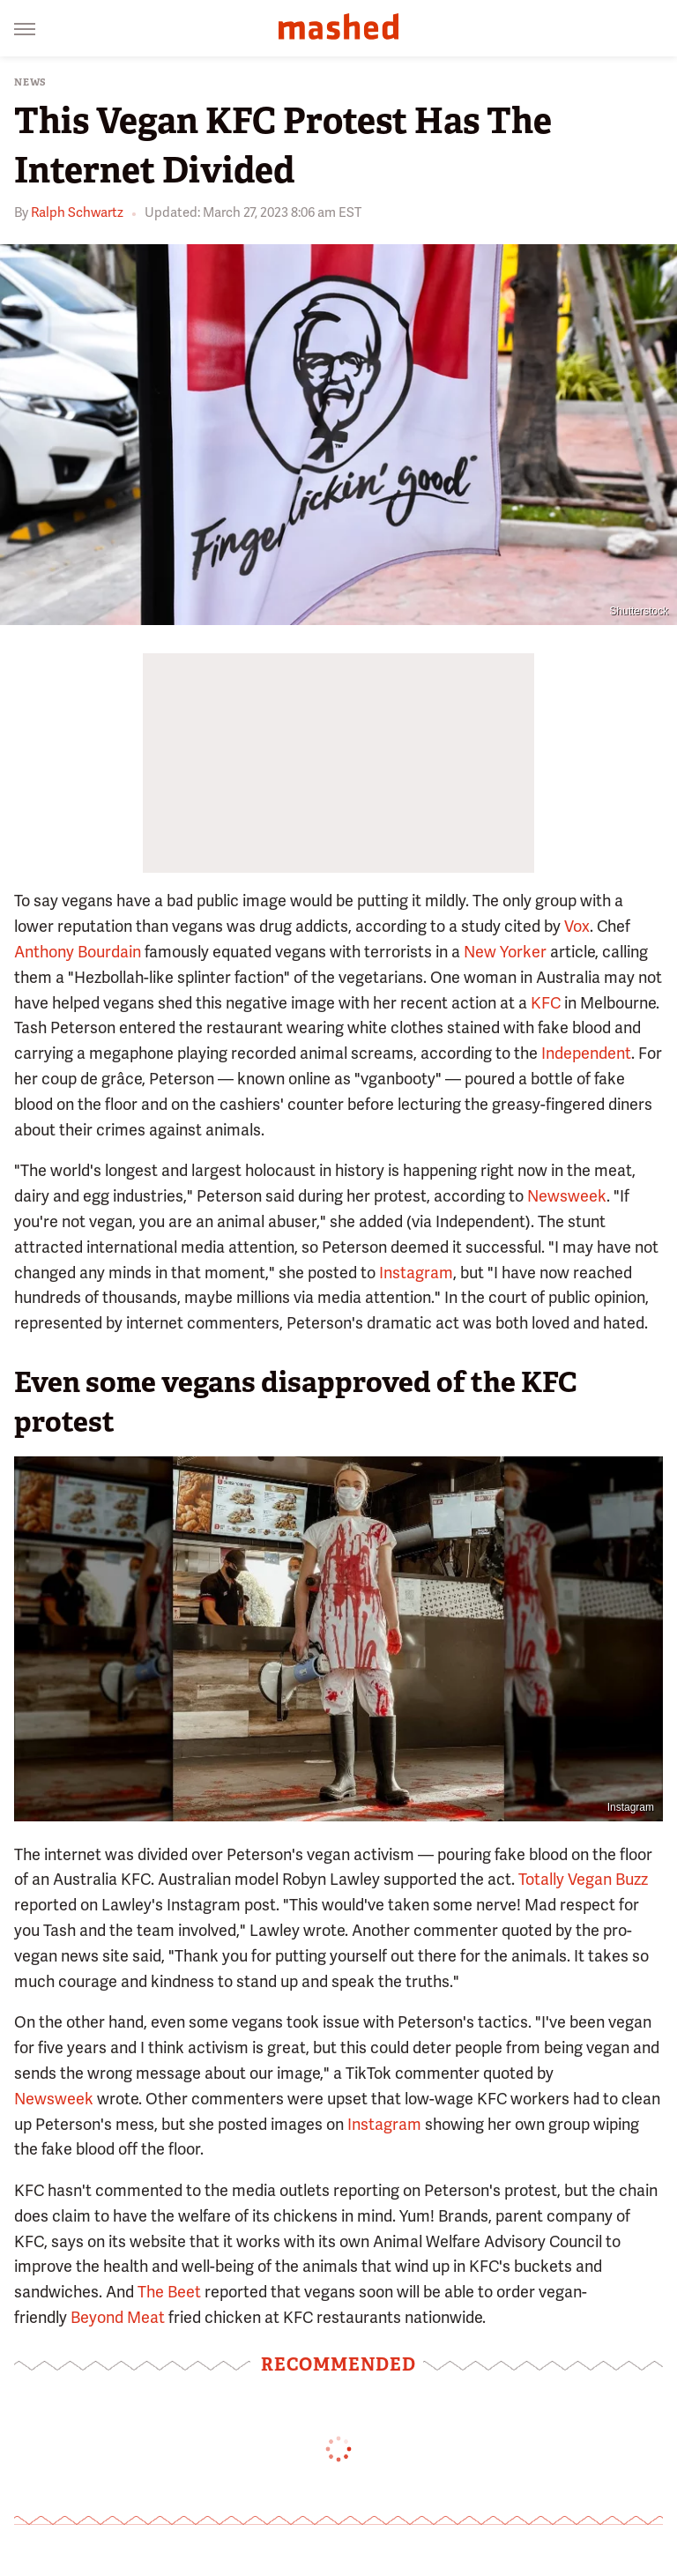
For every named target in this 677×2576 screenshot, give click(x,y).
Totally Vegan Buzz (583, 1879)
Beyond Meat (118, 2317)
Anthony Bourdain (77, 952)
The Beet (169, 2292)
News (30, 82)
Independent (586, 1053)
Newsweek (566, 1196)
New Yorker (505, 952)
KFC (546, 1003)
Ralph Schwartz (77, 212)
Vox (577, 926)
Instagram (416, 1272)
